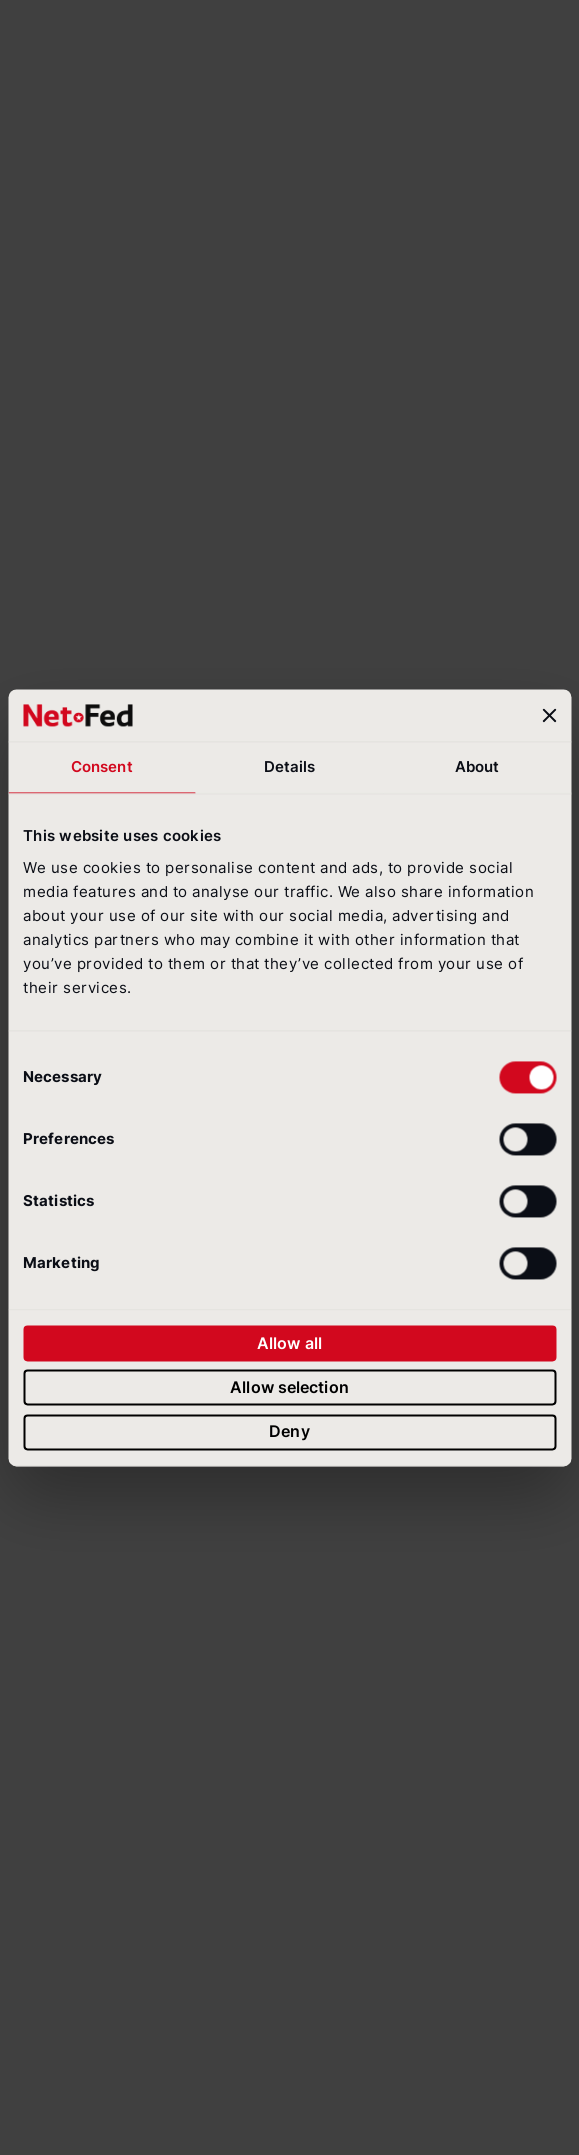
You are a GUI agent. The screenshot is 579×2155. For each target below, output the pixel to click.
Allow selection (289, 1387)
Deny (289, 1432)
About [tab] (477, 766)
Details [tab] (290, 766)
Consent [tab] (102, 766)
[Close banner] (549, 715)
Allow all (289, 1343)
